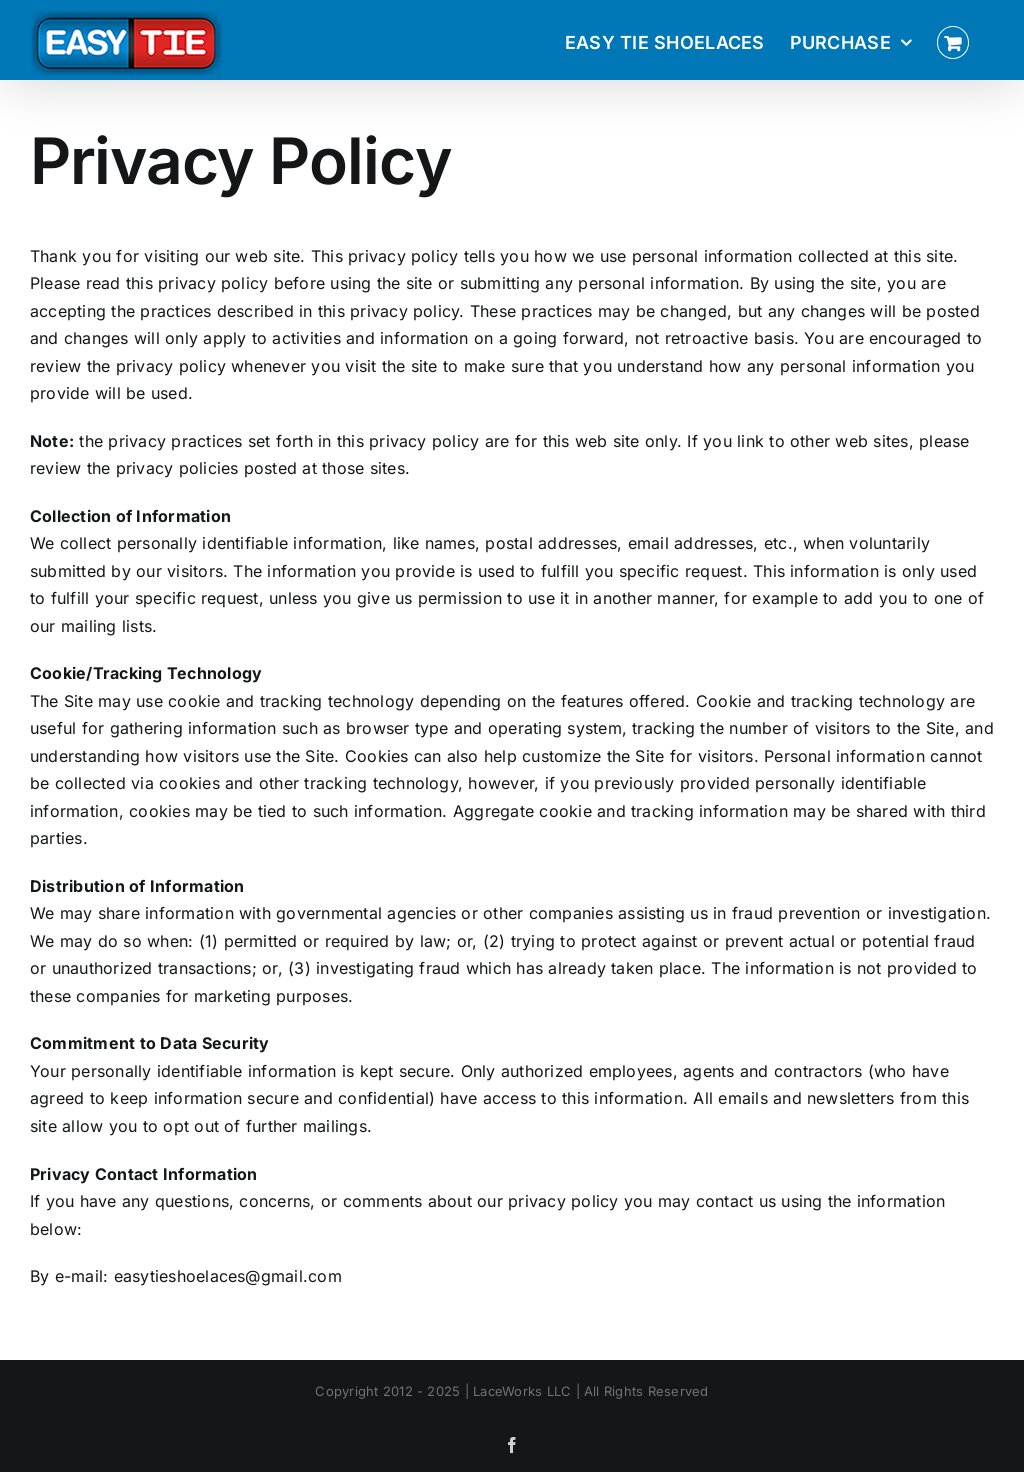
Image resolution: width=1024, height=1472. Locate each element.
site (626, 441)
